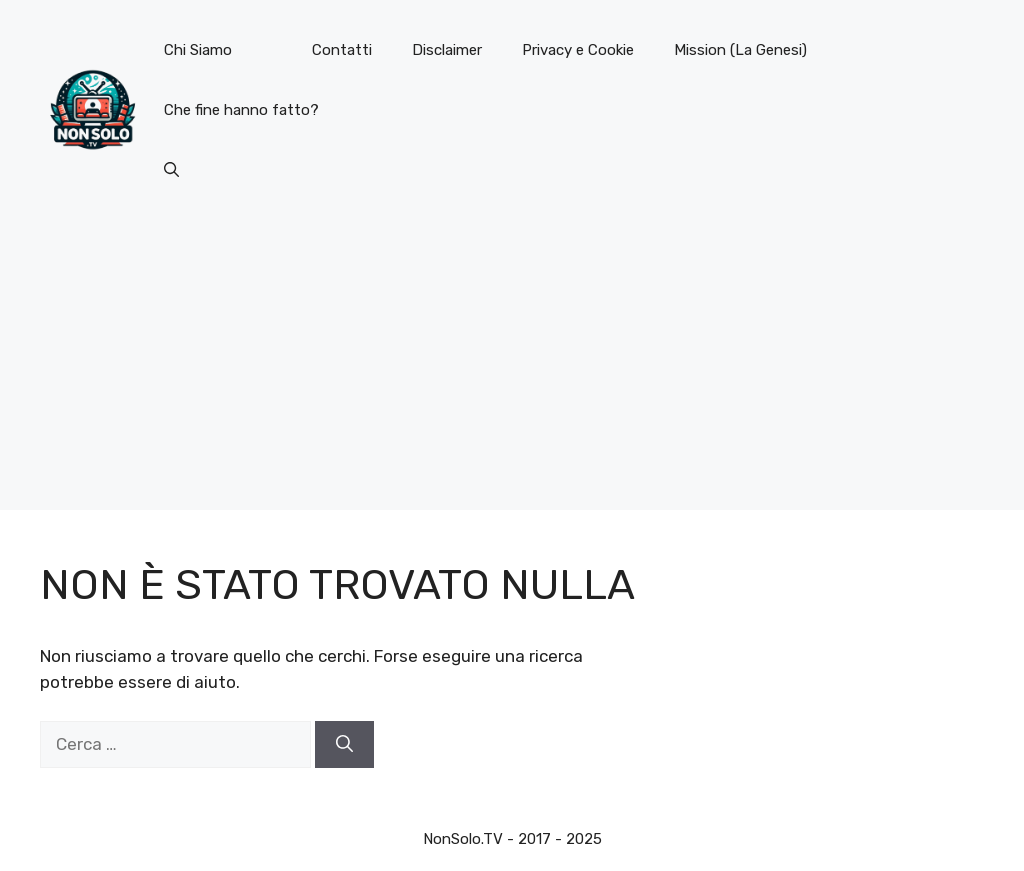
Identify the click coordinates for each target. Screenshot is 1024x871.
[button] (171, 170)
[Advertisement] (512, 370)
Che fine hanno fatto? (241, 110)
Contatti (342, 50)
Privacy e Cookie (578, 50)
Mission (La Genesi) (740, 50)
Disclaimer (447, 50)
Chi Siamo (198, 50)
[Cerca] (344, 745)
